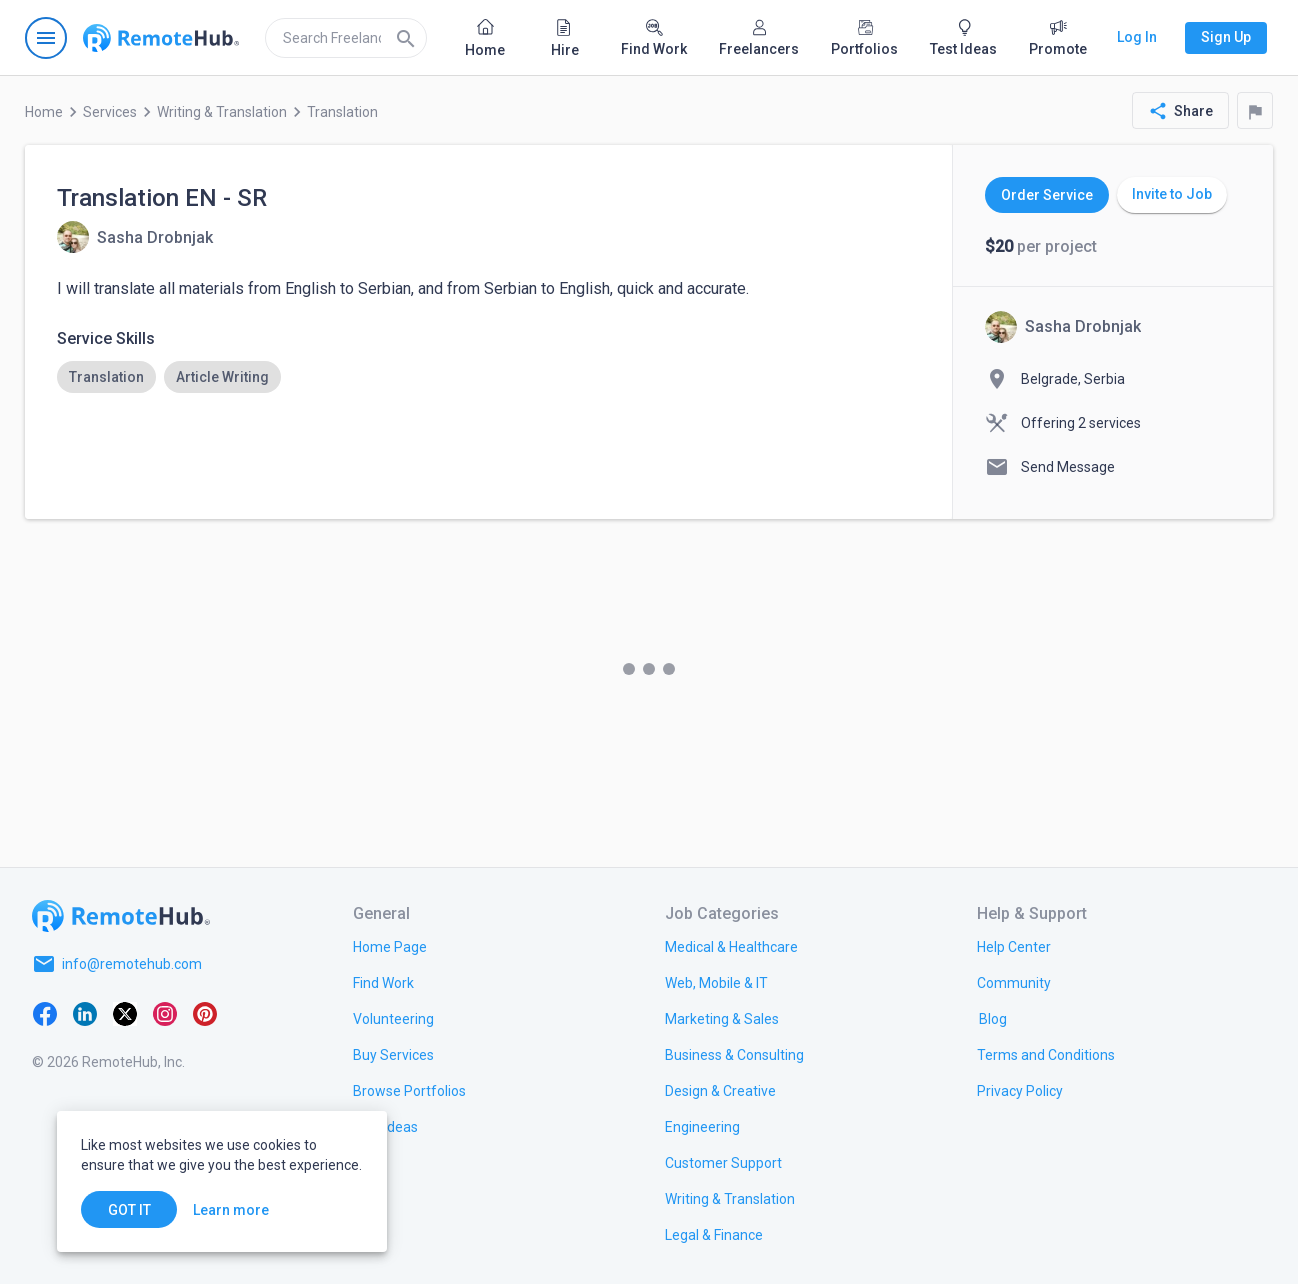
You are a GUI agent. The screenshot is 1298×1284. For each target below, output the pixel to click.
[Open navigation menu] (46, 38)
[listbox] (488, 377)
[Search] (406, 38)
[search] (346, 38)
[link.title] (390, 946)
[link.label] (1014, 946)
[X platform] (125, 1012)
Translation (342, 112)
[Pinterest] (205, 1012)
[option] (106, 377)
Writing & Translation (222, 112)
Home (44, 112)
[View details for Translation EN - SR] (135, 237)
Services (110, 112)
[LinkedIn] (85, 1012)
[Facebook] (45, 1012)
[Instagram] (165, 1012)
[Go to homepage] (161, 38)
